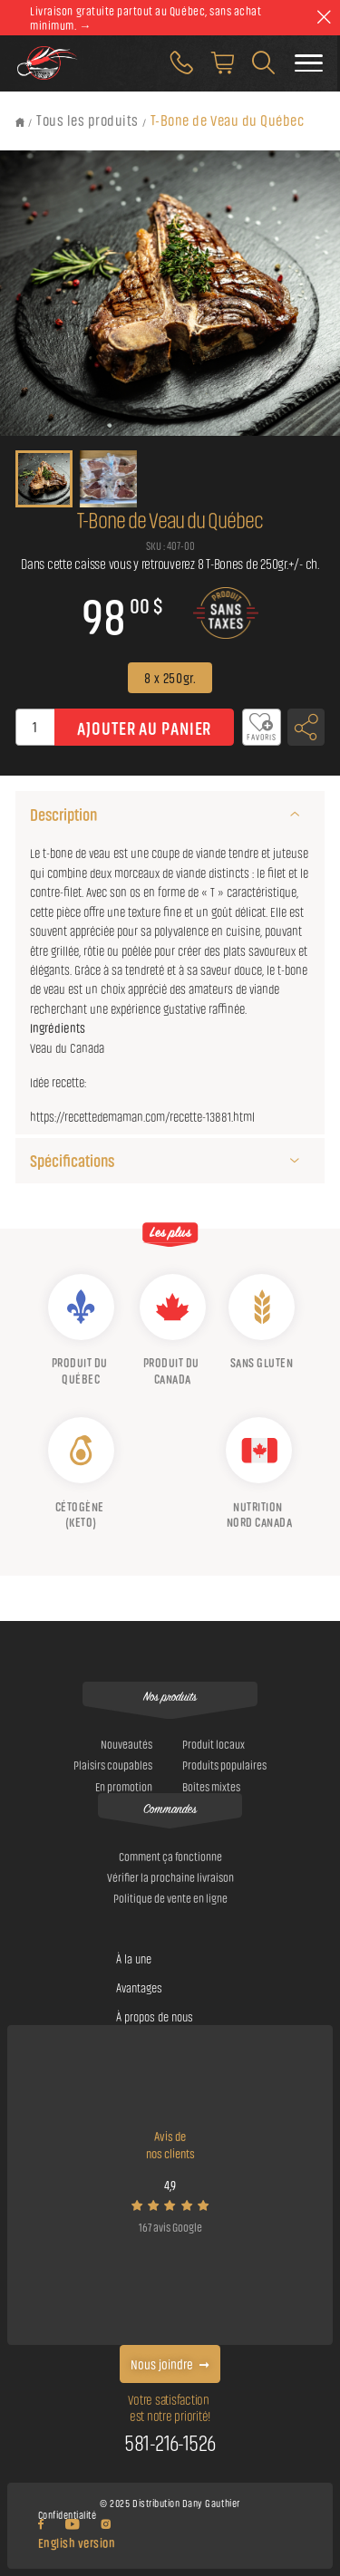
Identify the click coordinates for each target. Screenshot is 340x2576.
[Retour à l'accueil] (20, 122)
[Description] (295, 813)
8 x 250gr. (170, 677)
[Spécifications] (295, 1160)
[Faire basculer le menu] (309, 63)
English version (77, 2542)
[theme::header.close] (323, 17)
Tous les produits (87, 120)
